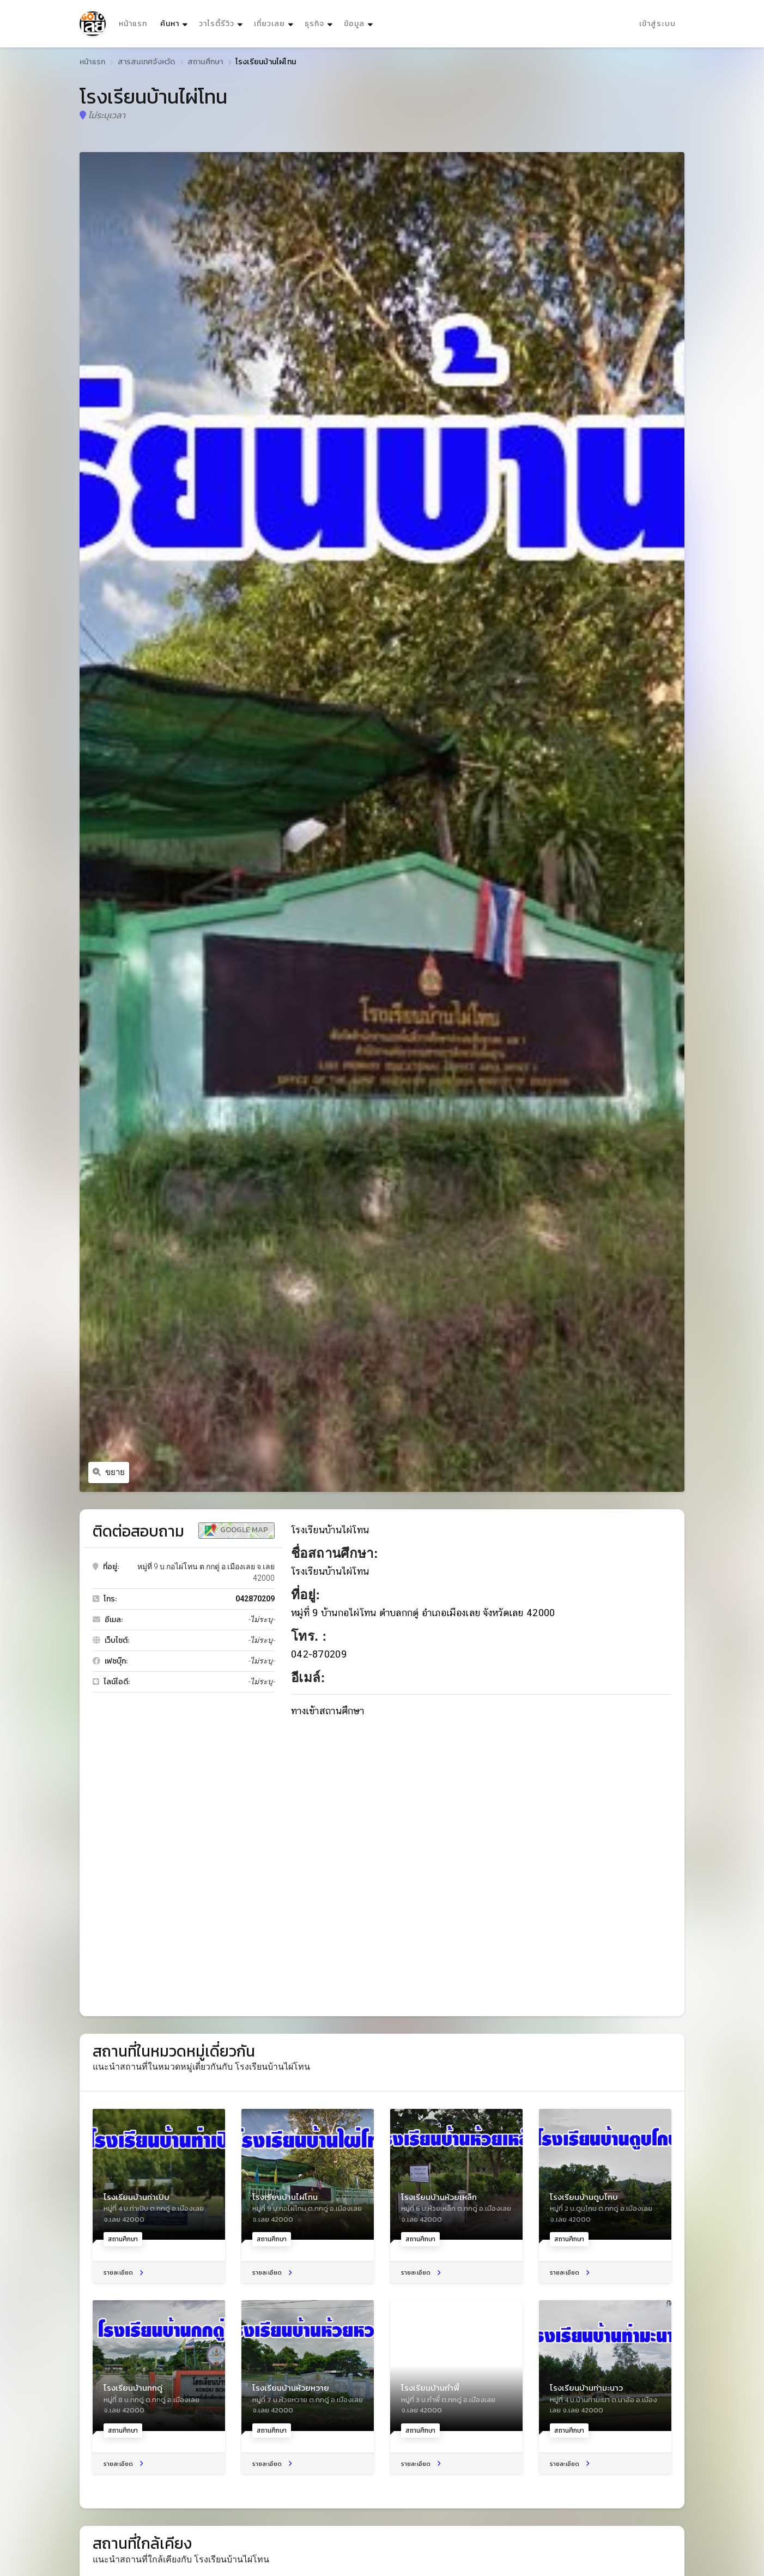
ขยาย (109, 1472)
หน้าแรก (133, 23)
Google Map (236, 1530)
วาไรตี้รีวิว (216, 23)
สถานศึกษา (205, 62)
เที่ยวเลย (269, 23)
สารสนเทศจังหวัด (146, 62)
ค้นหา (175, 21)
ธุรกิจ (314, 23)
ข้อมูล (354, 23)
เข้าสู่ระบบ (657, 23)
